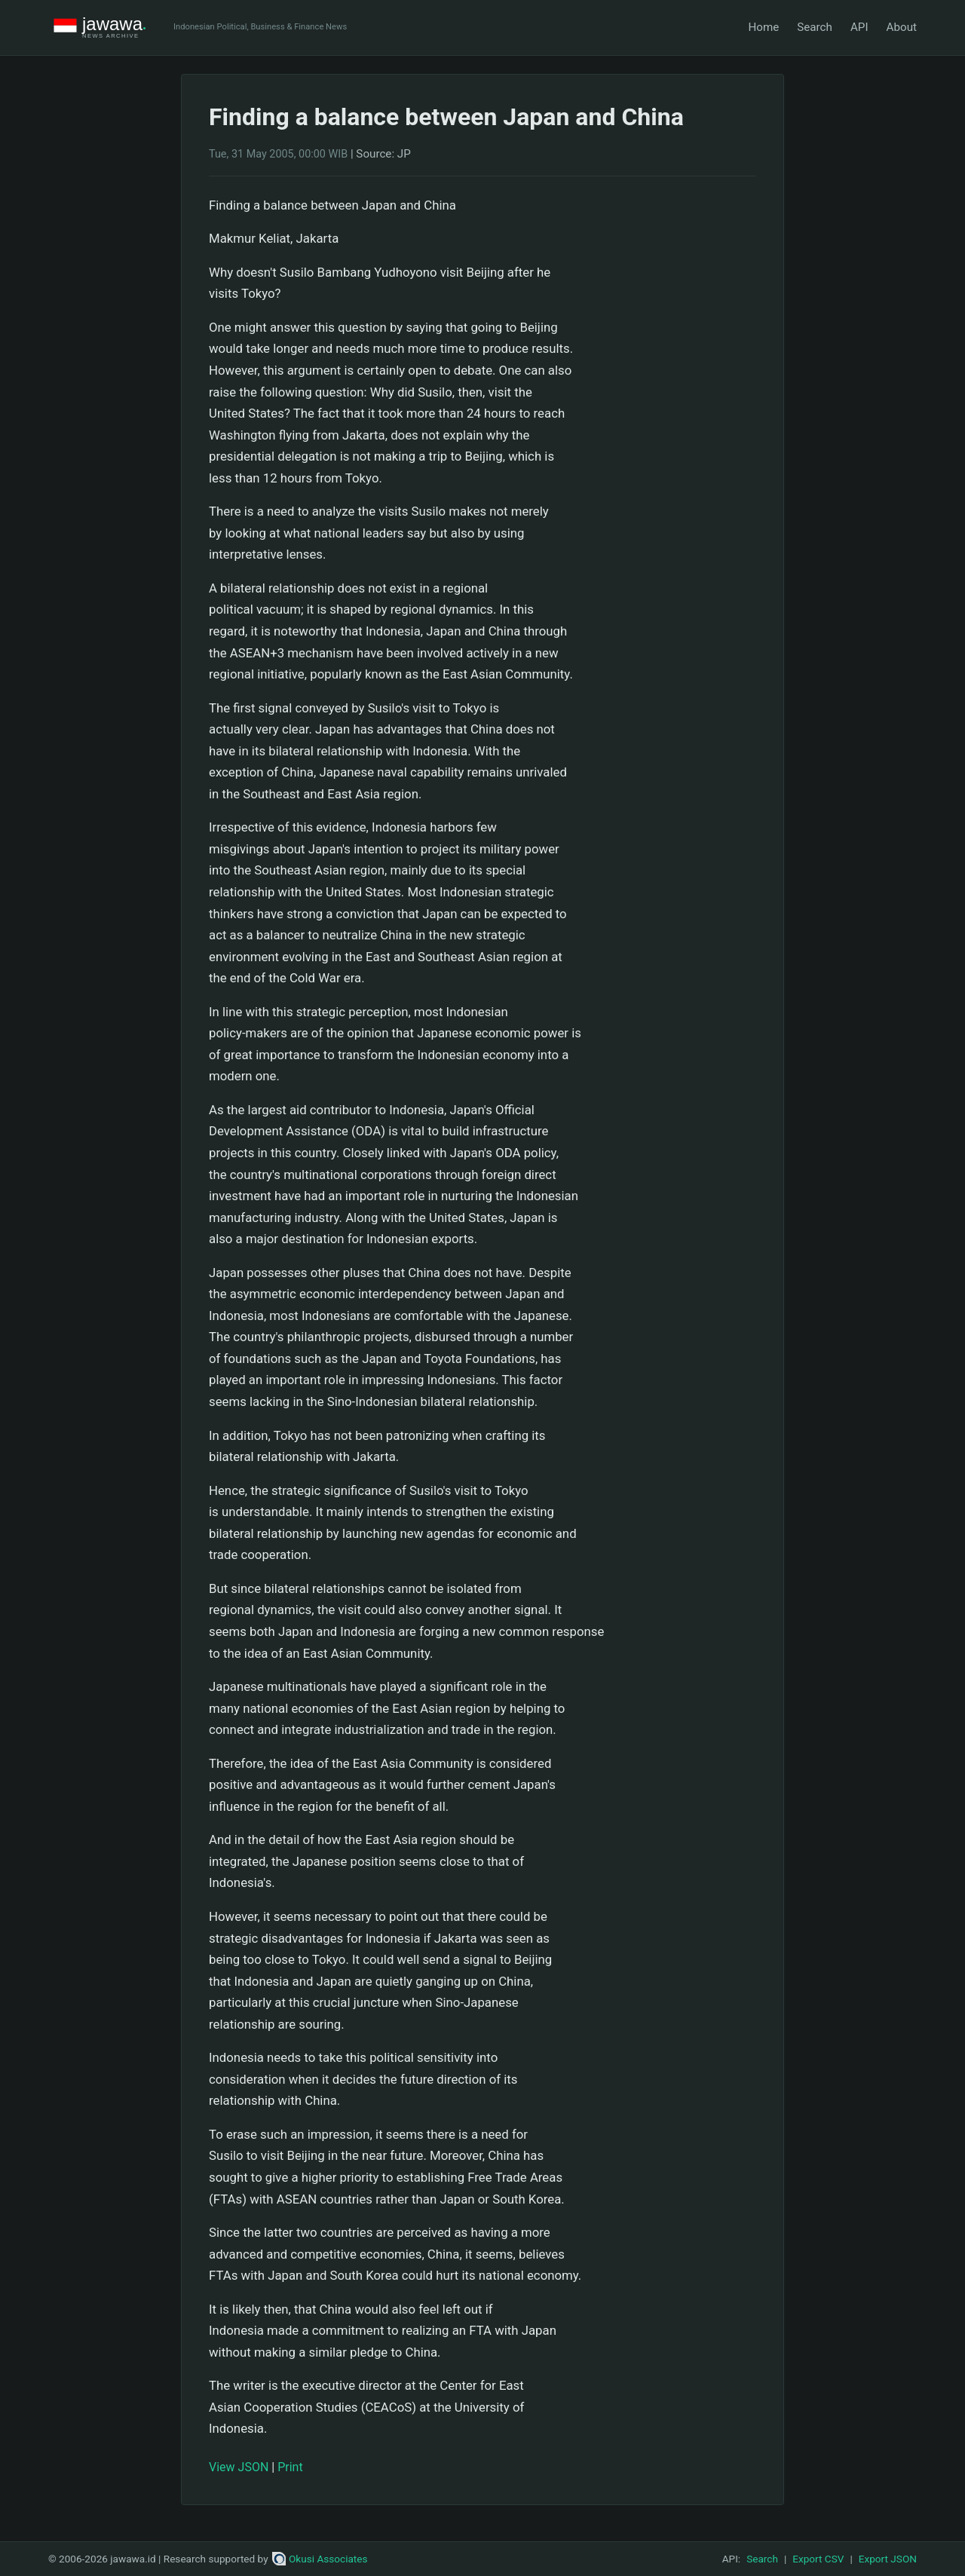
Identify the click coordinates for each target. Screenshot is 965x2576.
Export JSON (888, 2559)
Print (289, 2467)
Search (814, 27)
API (859, 27)
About (902, 27)
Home (763, 27)
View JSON (238, 2467)
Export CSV (818, 2559)
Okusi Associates (320, 2559)
